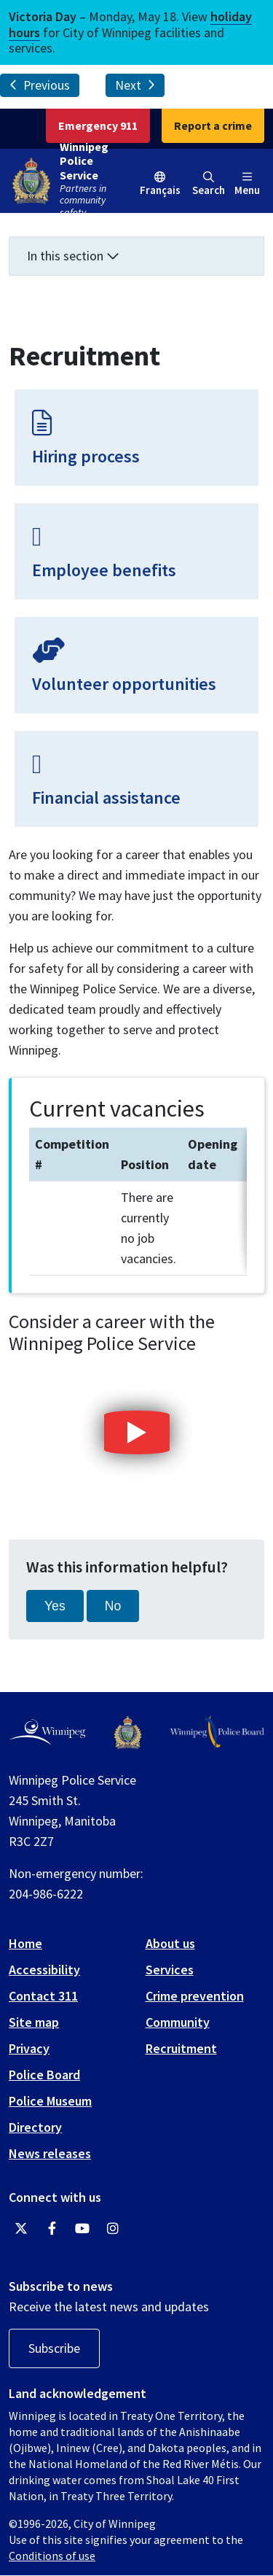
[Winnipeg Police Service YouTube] (82, 2228)
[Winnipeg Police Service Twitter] (21, 2228)
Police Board (44, 2074)
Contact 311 (43, 1995)
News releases (50, 2153)
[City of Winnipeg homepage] (47, 1732)
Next (135, 85)
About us (170, 1943)
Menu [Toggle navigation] (247, 184)
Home (25, 1943)
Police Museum (50, 2100)
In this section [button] (73, 255)
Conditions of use (52, 2555)
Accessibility (44, 1969)
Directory (35, 2127)
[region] (138, 1202)
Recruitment (181, 2048)
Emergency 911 (98, 125)
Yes (55, 1606)
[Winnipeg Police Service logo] (128, 1733)
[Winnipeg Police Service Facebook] (51, 2228)
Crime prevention (195, 1995)
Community (178, 2022)
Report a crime (213, 125)
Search (208, 184)
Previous (39, 85)
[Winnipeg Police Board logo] (217, 1732)
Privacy (29, 2048)
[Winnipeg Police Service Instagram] (112, 2228)
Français (160, 190)
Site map (34, 2022)
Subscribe (54, 2348)
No (113, 1606)
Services (170, 1969)
